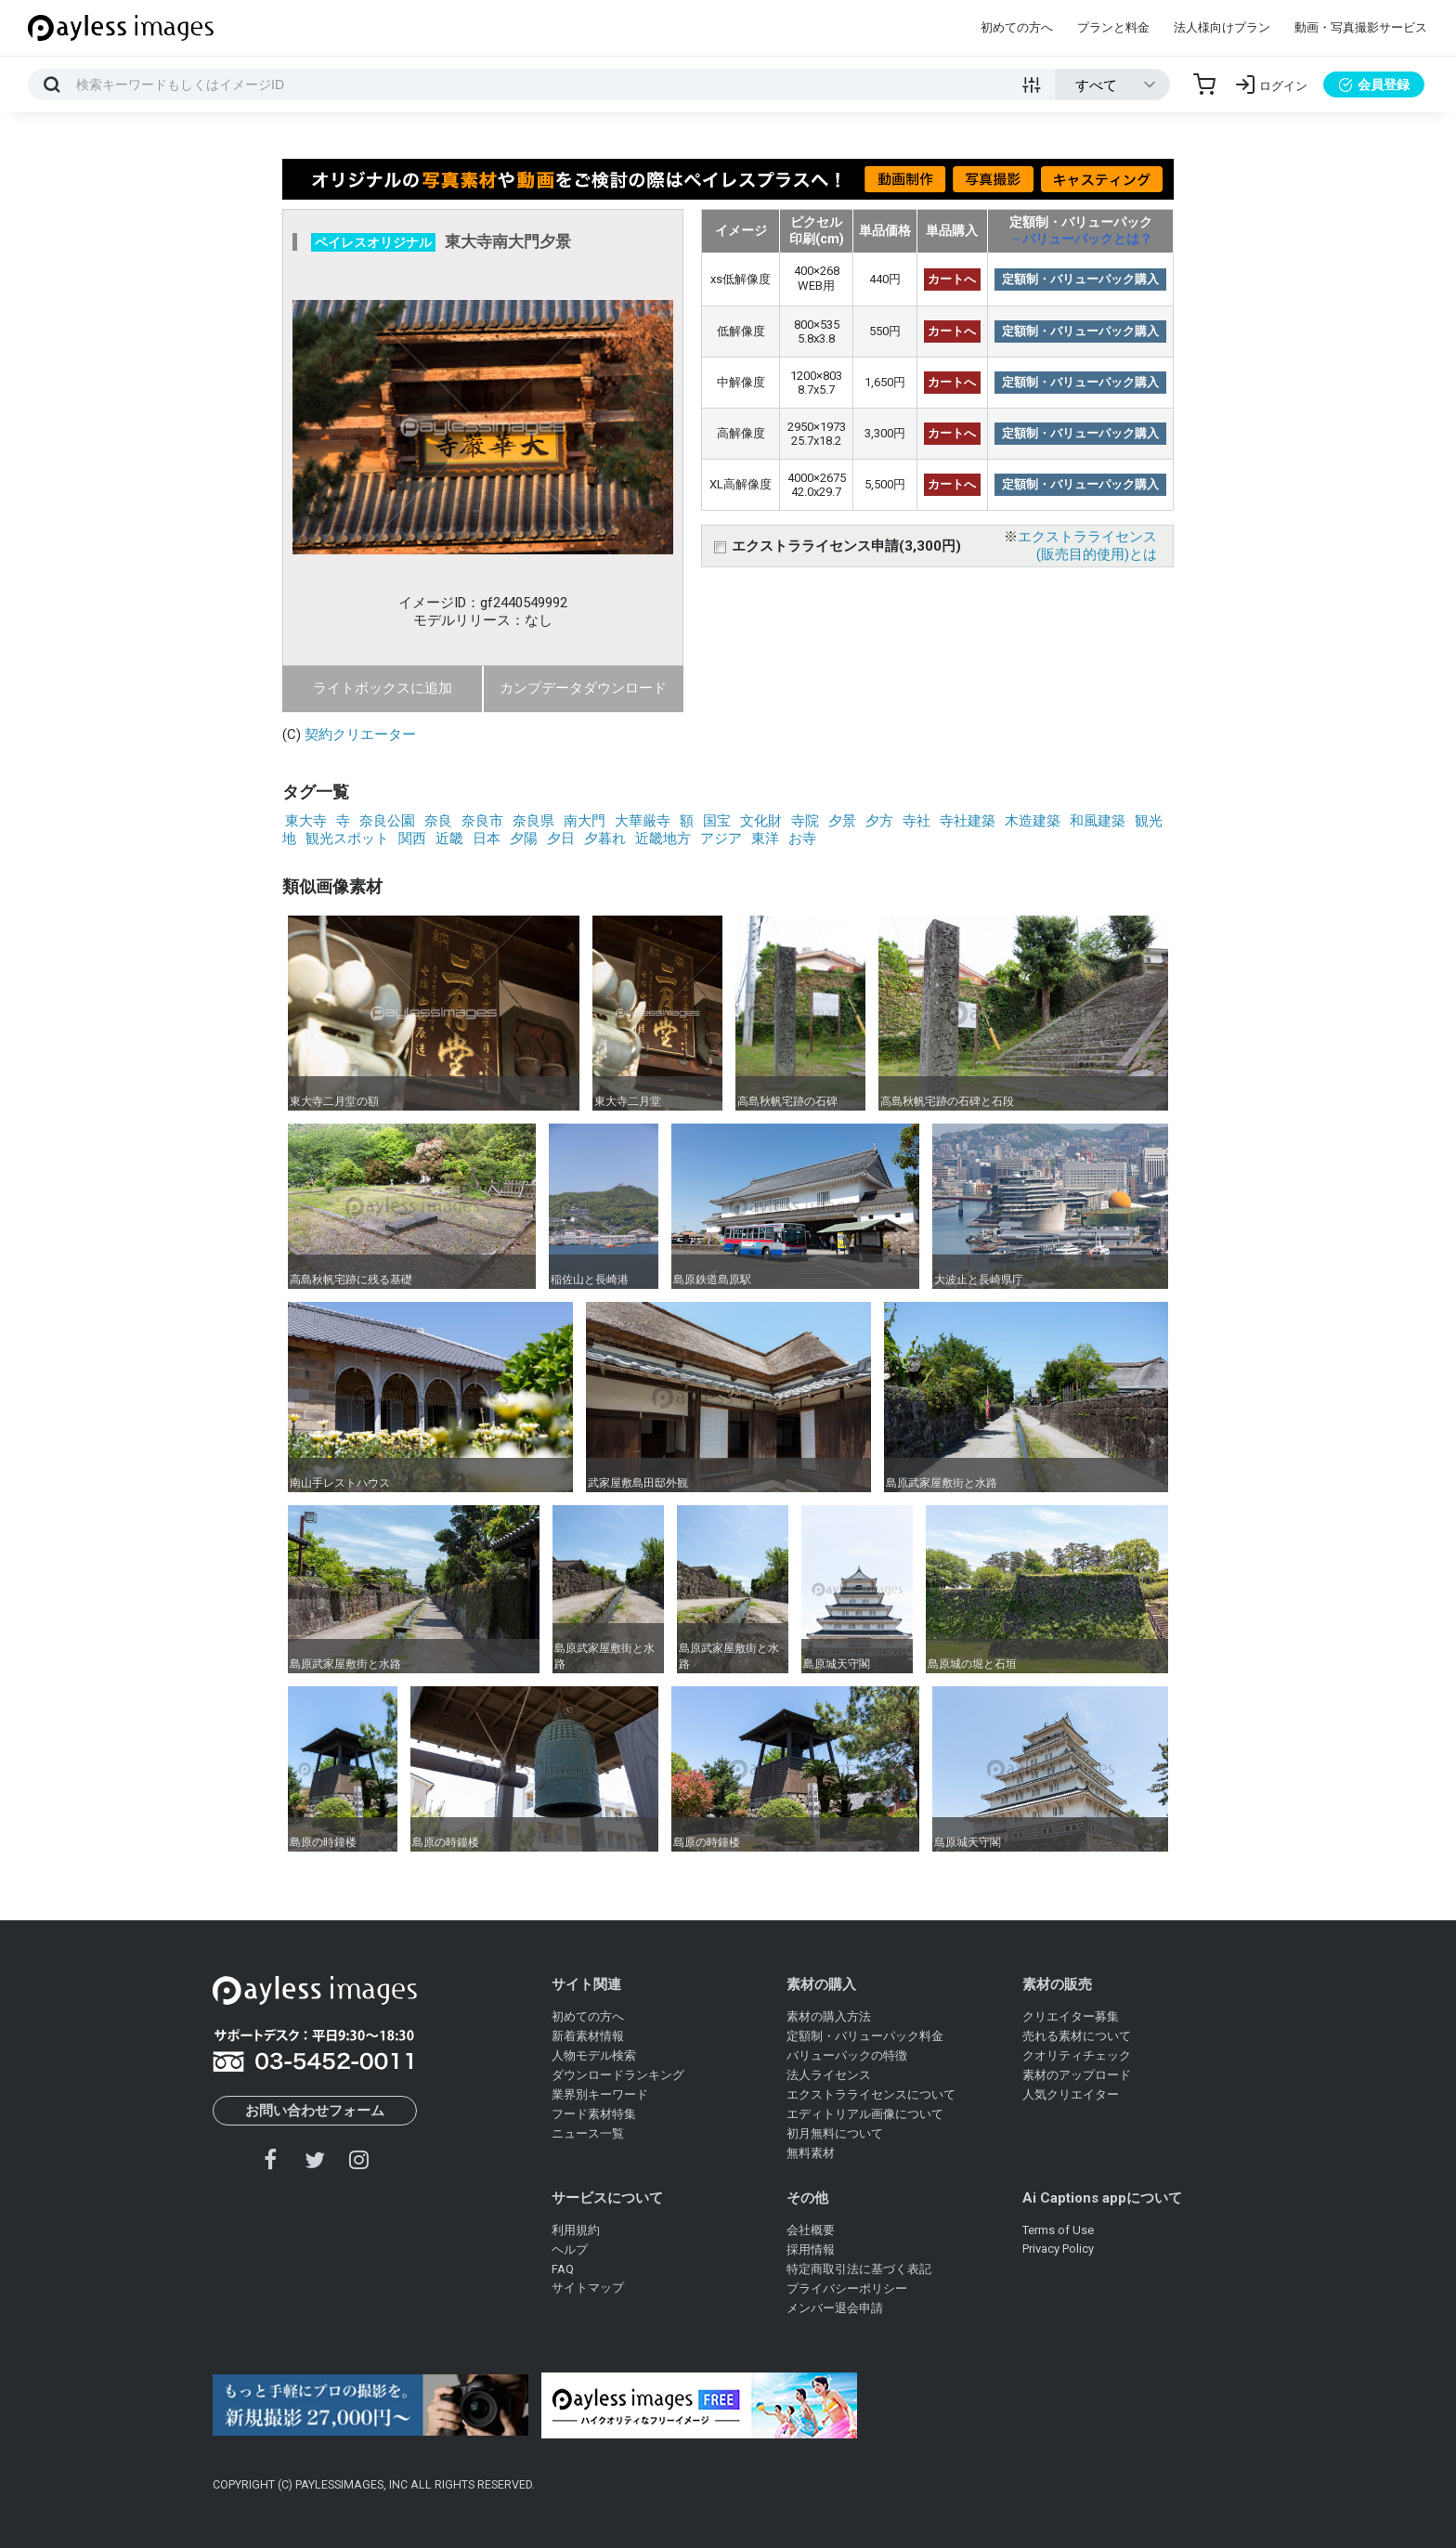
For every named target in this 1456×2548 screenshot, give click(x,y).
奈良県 (533, 820)
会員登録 (1374, 84)
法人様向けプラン (1222, 27)
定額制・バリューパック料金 (864, 2036)
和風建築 (1097, 820)
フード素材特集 (594, 2114)
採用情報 (810, 2249)
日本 (486, 838)
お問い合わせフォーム (314, 2110)
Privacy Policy (1058, 2249)
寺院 (805, 820)
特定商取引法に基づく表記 (858, 2269)
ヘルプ (570, 2249)
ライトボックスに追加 (382, 688)
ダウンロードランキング (618, 2075)
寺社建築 (967, 820)
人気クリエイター (1070, 2094)
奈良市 (482, 820)
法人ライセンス (828, 2075)
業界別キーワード (600, 2094)
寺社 (916, 820)
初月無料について (834, 2133)
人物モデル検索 (594, 2055)
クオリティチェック (1076, 2055)
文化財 (761, 820)
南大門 (584, 820)
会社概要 (810, 2230)
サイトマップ (588, 2287)
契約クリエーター (360, 734)
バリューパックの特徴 (846, 2055)
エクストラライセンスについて (871, 2094)
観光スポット (347, 838)
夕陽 (524, 838)
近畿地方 (663, 838)
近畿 (449, 838)
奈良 (438, 820)
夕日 (561, 838)
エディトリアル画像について (864, 2114)
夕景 (842, 820)
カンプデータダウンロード (583, 688)
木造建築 (1032, 820)
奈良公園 (387, 820)
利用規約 (576, 2230)
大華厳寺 (642, 820)
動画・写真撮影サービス (1360, 27)
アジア (721, 838)
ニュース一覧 (588, 2133)
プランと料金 (1113, 27)
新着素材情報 (588, 2036)
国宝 (717, 820)
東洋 (765, 838)
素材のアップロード (1076, 2075)
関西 (412, 838)
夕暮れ (605, 838)
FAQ (563, 2269)
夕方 (879, 820)
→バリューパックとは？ (1080, 238)
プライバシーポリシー (846, 2288)
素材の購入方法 (828, 2016)
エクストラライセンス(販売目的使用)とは (1087, 545)
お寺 (802, 838)
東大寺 (306, 820)
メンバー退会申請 (834, 2308)
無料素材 (810, 2153)
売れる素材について (1076, 2036)
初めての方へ (1017, 27)
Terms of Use (1058, 2230)
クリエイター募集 (1070, 2016)
